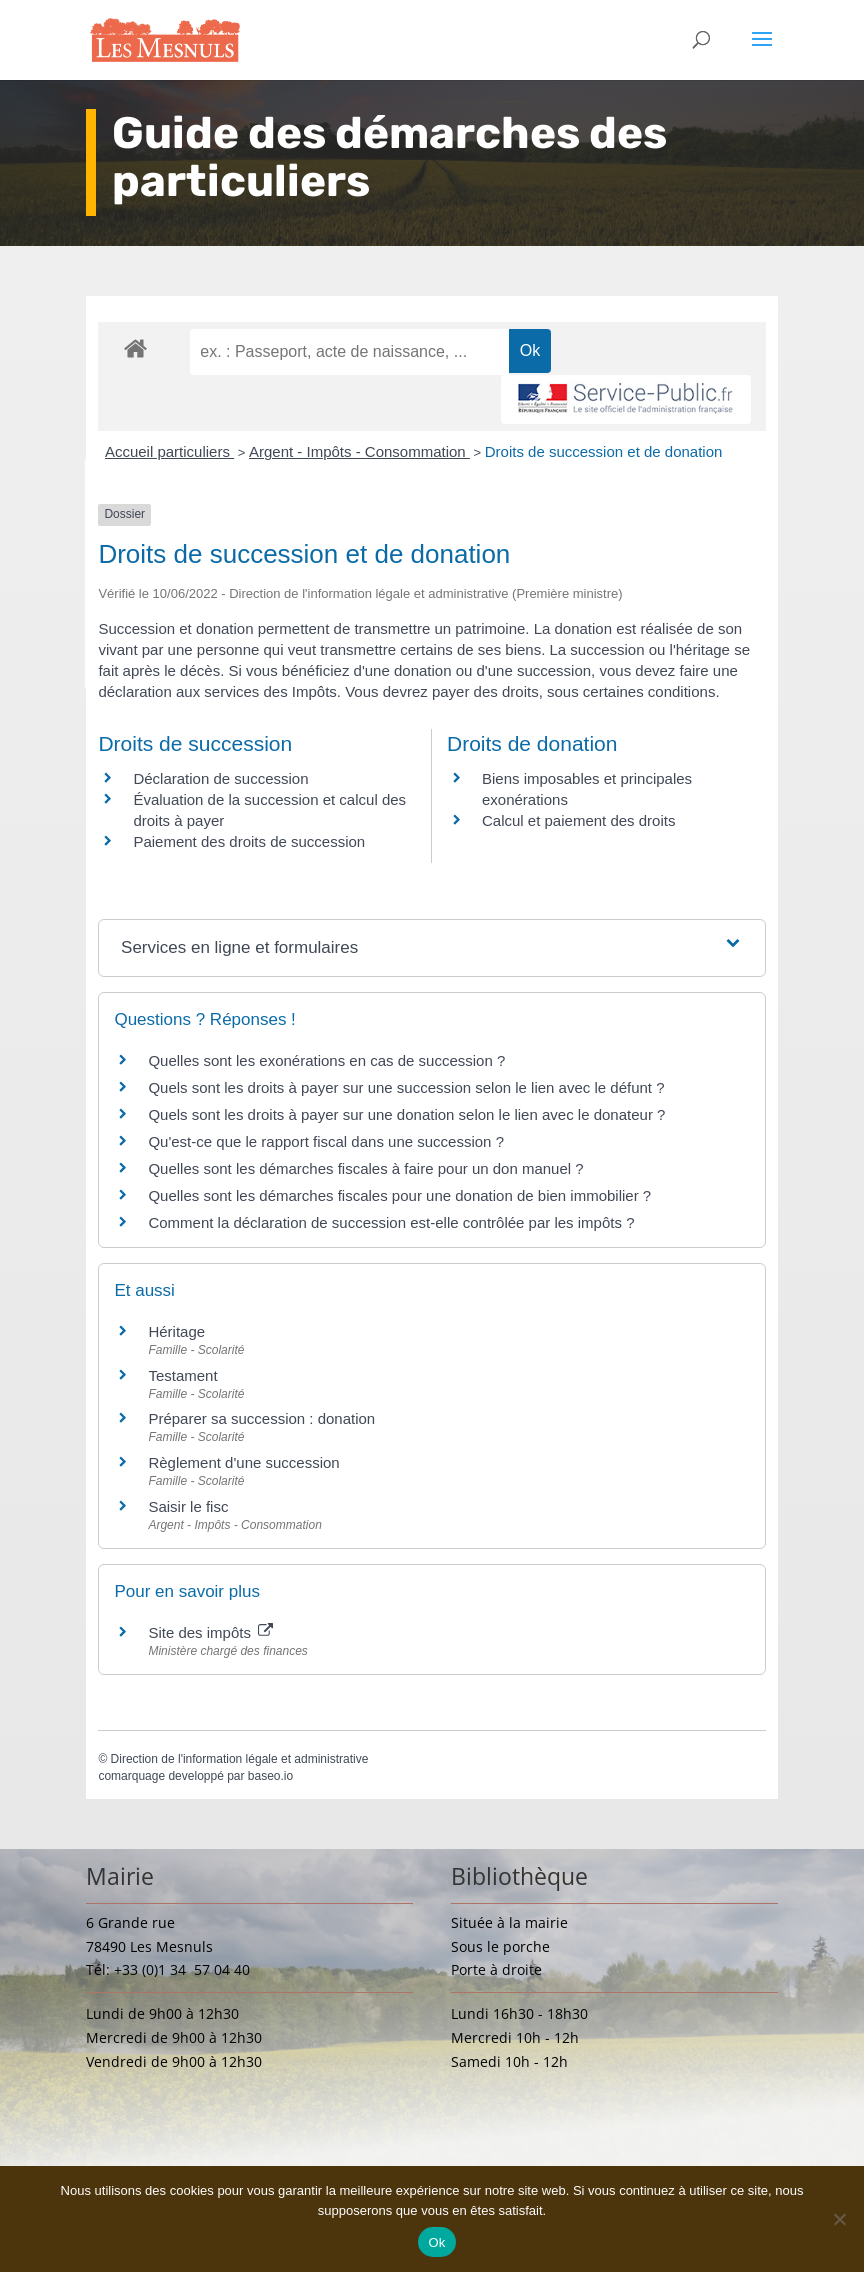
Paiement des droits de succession (249, 841)
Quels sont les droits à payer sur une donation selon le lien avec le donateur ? (406, 1114)
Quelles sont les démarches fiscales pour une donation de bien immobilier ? (399, 1195)
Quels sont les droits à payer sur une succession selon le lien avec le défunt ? (406, 1087)
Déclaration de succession (220, 778)
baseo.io (270, 1776)
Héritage (176, 1331)
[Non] (839, 2219)
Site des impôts (210, 1632)
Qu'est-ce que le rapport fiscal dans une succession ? (326, 1141)
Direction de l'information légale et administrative (240, 1759)
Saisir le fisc (188, 1506)
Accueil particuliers (169, 451)
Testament (182, 1375)
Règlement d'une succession (243, 1462)
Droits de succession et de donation (604, 451)
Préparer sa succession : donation (261, 1418)
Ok (436, 2242)
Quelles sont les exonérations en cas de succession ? (326, 1060)
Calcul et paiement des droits (578, 820)
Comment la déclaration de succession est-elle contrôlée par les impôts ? (391, 1222)
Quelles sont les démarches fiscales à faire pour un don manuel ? (365, 1168)
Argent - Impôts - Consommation (359, 451)
